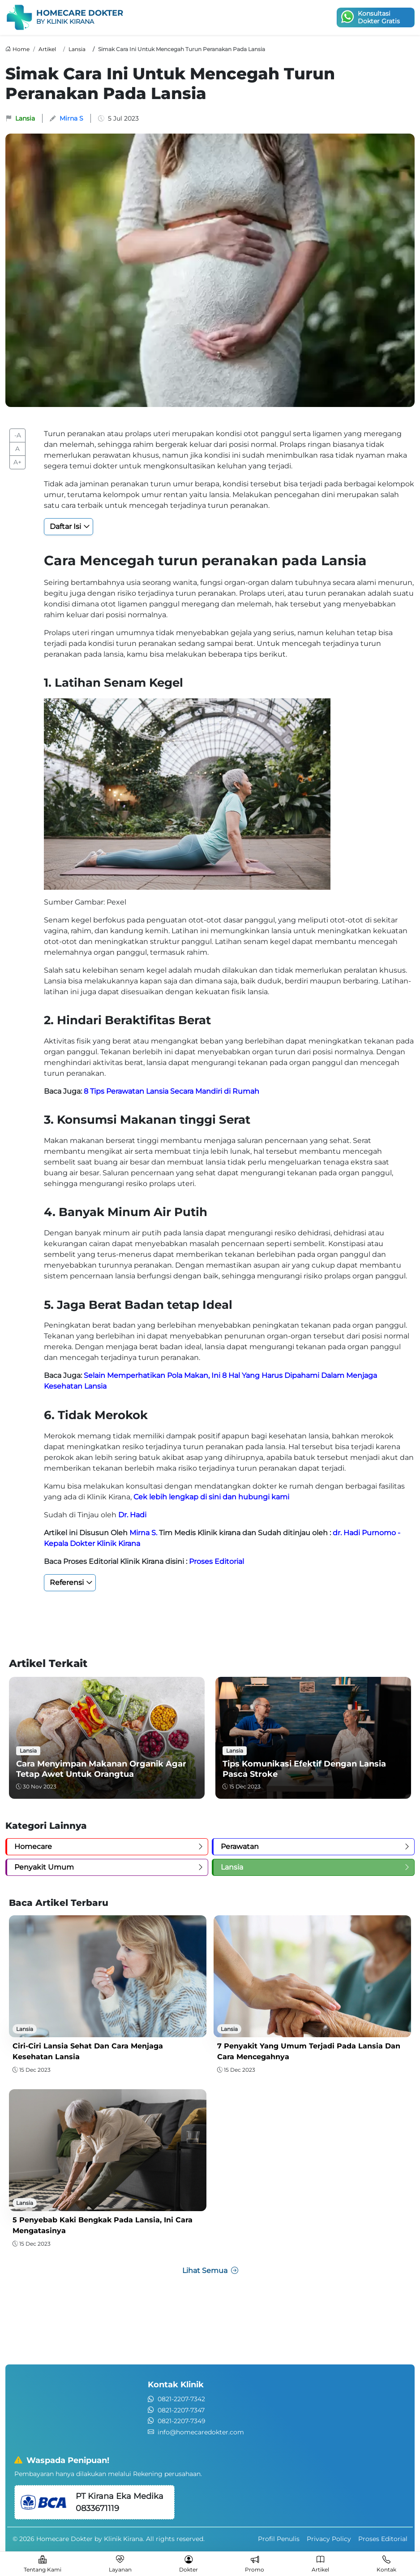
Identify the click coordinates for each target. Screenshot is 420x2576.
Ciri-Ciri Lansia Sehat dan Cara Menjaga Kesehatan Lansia (88, 2051)
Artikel (47, 49)
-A (17, 435)
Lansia (77, 49)
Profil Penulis (279, 2538)
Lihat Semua (210, 2270)
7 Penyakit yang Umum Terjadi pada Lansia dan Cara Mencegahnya (308, 2051)
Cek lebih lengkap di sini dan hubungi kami (211, 1497)
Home (21, 49)
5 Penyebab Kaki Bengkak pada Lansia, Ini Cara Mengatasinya (103, 2225)
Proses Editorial (216, 1561)
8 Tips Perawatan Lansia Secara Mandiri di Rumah (171, 1091)
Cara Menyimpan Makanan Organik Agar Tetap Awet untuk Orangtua (101, 1769)
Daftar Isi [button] (65, 526)
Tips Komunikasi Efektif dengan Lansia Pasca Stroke (304, 1769)
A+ (17, 462)
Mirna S (71, 118)
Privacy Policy (329, 2538)
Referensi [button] (67, 1582)
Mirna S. (143, 1532)
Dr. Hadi (132, 1515)
